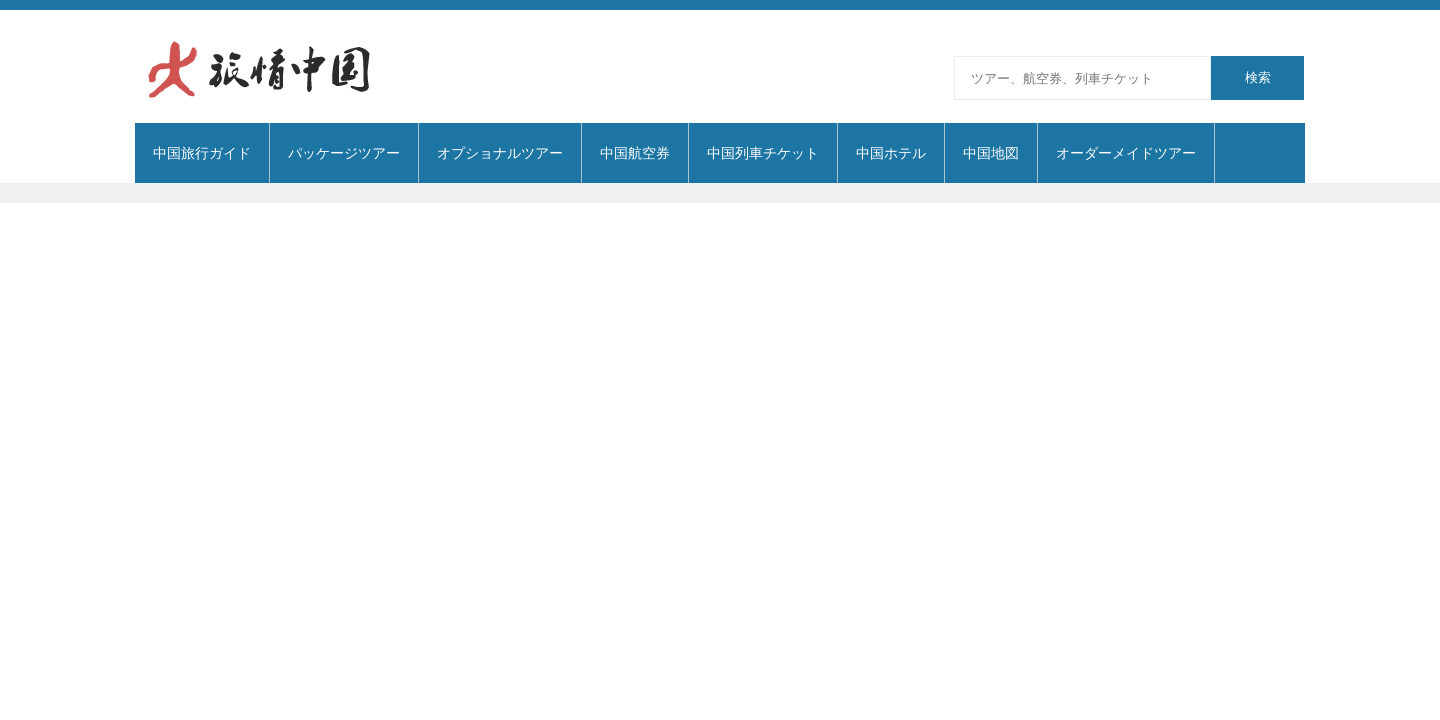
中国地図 (991, 153)
